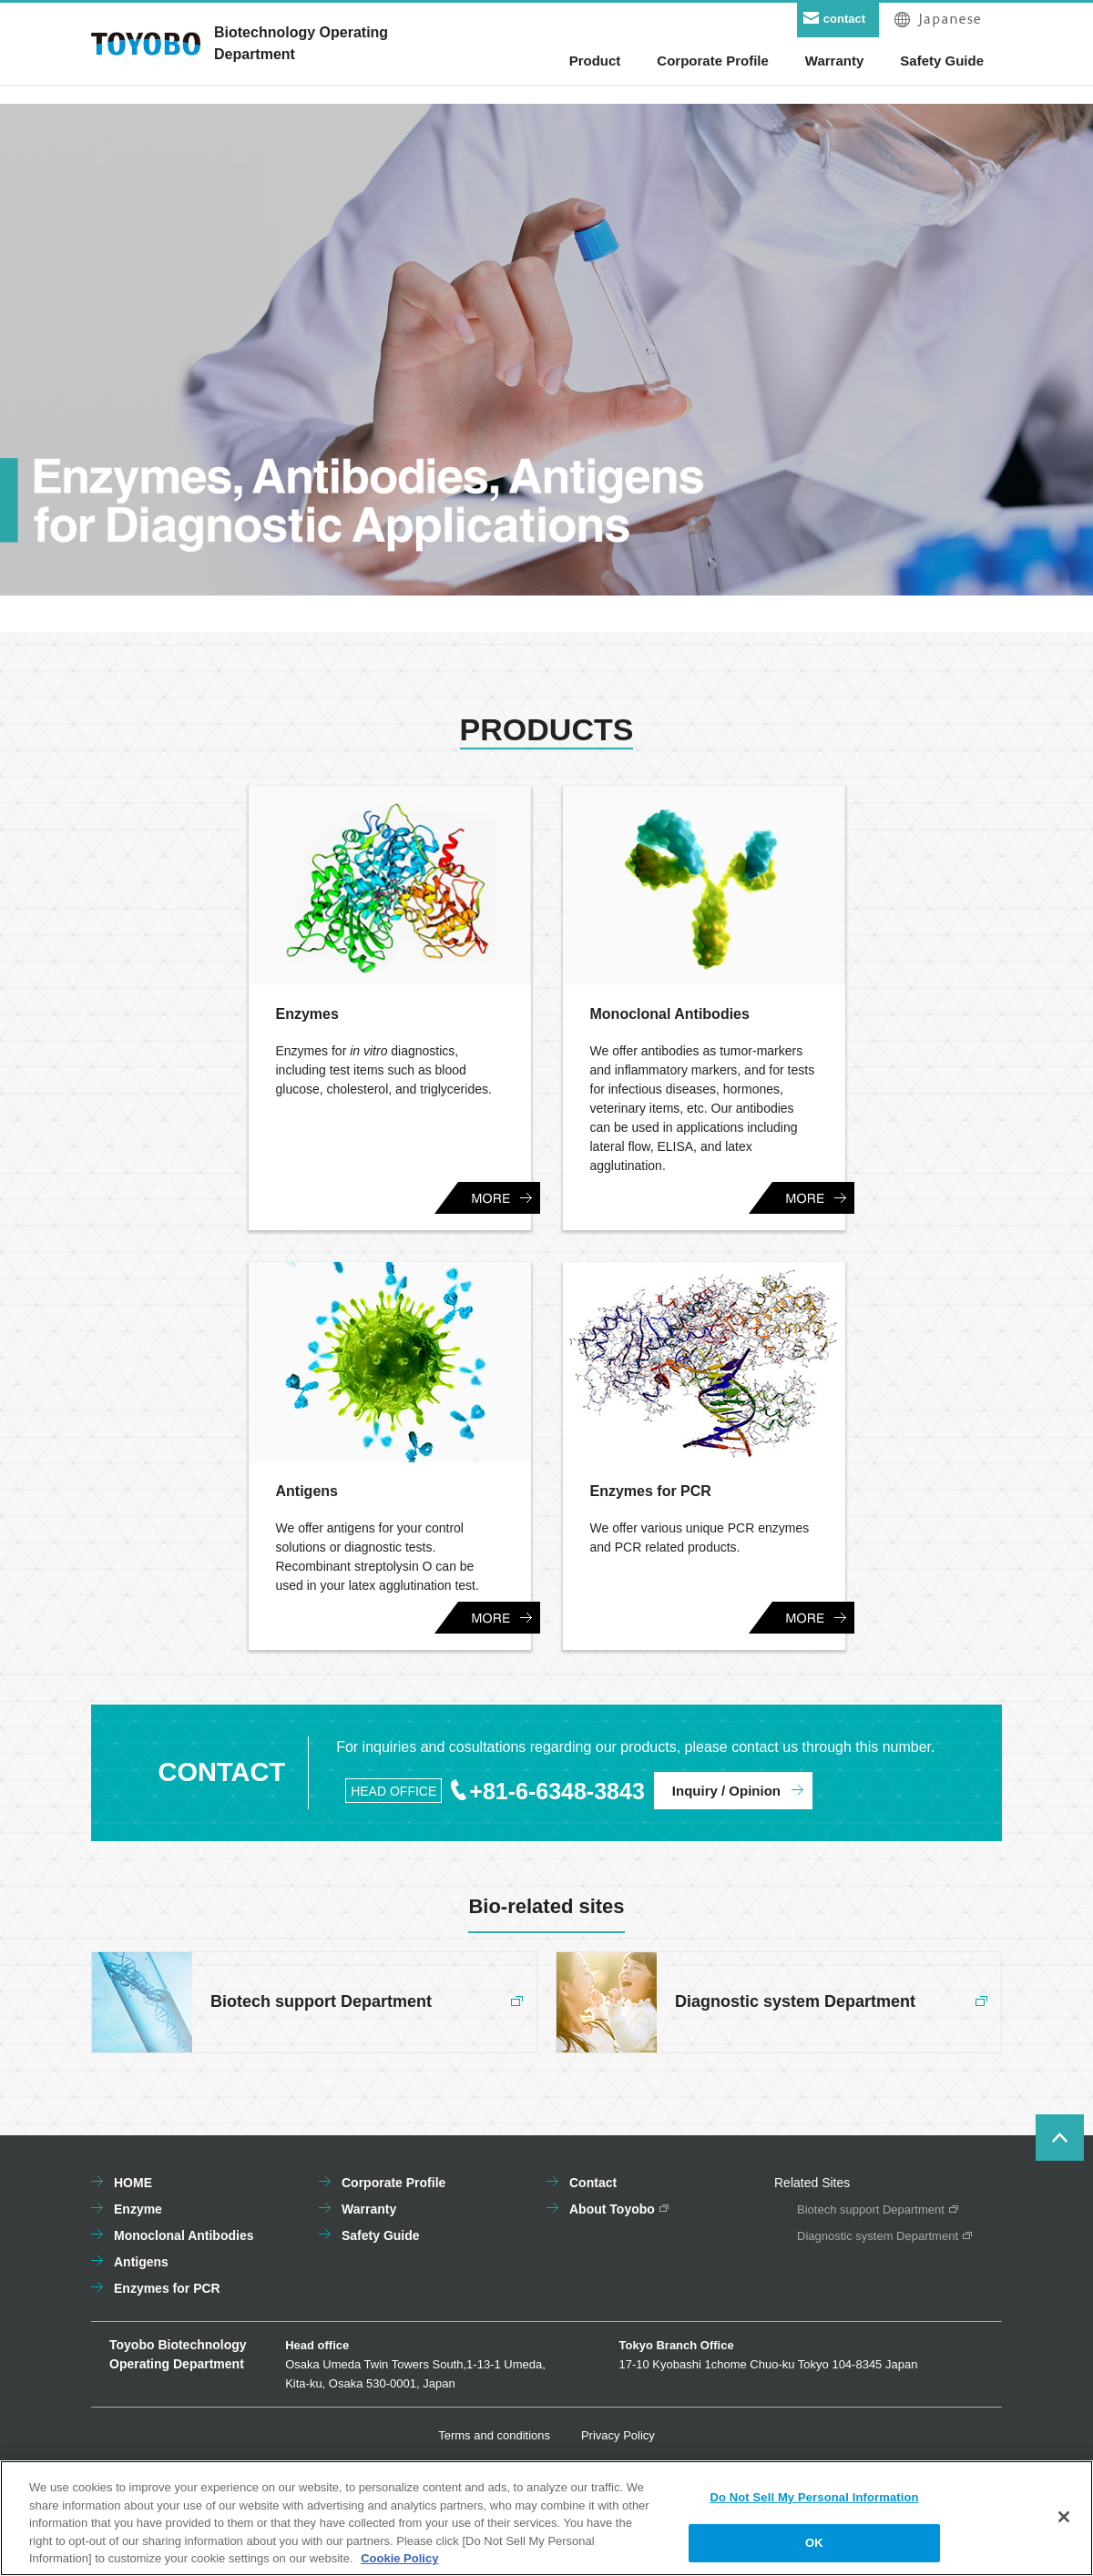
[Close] (1064, 2522)
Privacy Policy (618, 2435)
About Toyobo (612, 2209)
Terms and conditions (494, 2435)
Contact (593, 2182)
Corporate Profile (393, 2182)
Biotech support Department (871, 2209)
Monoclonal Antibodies (183, 2235)
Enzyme (138, 2209)
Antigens (141, 2262)
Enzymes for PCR (167, 2288)
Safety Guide (381, 2235)
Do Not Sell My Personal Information (814, 2503)
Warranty (369, 2209)
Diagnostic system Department (877, 2236)
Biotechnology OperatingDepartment (301, 43)
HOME (133, 2182)
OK (814, 2549)
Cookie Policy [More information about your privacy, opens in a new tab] (399, 2564)
